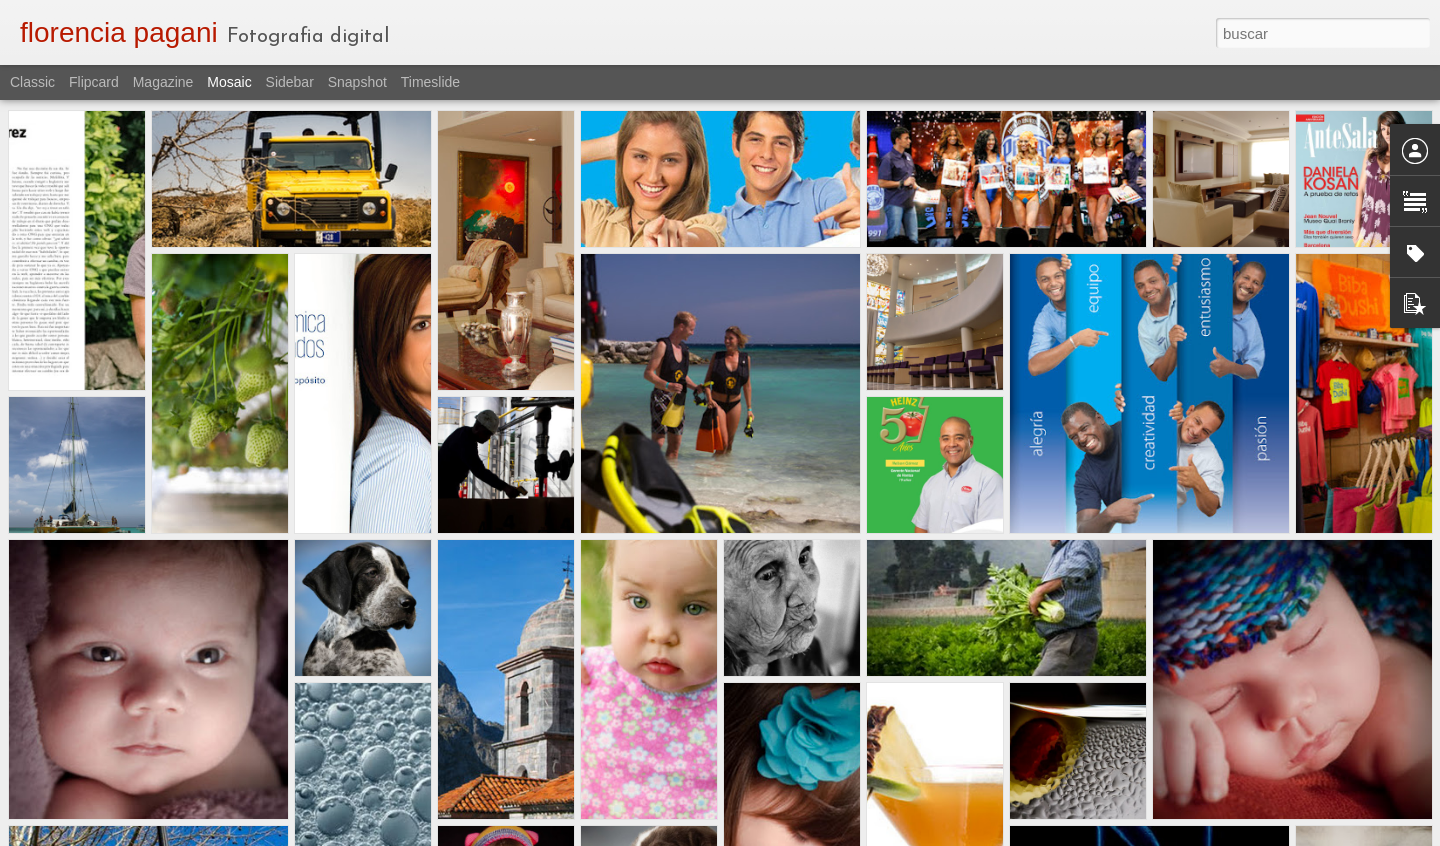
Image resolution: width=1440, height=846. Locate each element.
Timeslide (430, 82)
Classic (32, 82)
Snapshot (357, 82)
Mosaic (229, 82)
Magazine (163, 82)
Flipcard (94, 82)
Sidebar (290, 82)
